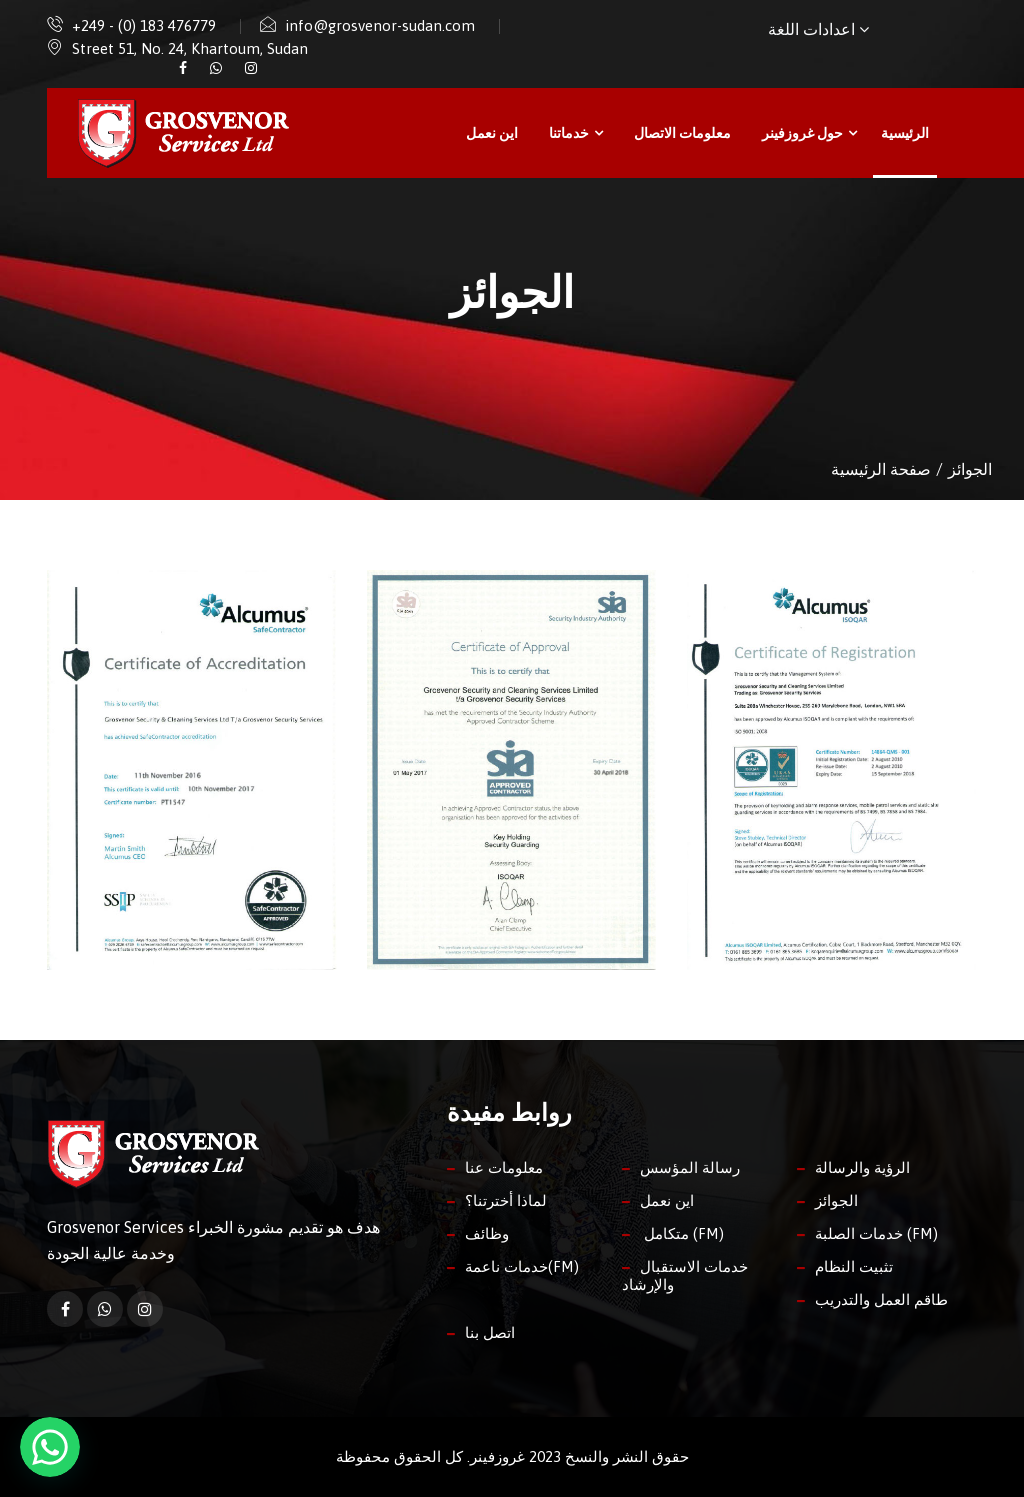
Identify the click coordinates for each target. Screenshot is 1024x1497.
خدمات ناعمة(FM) (522, 1266)
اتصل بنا (490, 1332)
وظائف (487, 1233)
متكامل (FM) (682, 1233)
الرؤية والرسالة (862, 1167)
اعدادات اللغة (818, 29)
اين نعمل (492, 133)
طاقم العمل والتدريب (881, 1299)
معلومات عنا (504, 1167)
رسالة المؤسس (690, 1167)
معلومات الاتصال (682, 133)
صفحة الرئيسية (881, 469)
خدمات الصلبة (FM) (876, 1233)
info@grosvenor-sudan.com (380, 25)
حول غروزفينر (809, 133)
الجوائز (836, 1200)
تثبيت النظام (854, 1266)
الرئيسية (905, 133)
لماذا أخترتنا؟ (506, 1200)
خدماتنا (576, 133)
